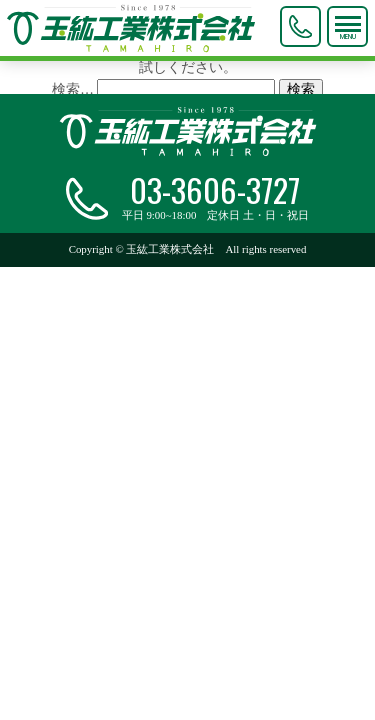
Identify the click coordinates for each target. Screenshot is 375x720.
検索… (73, 89)
